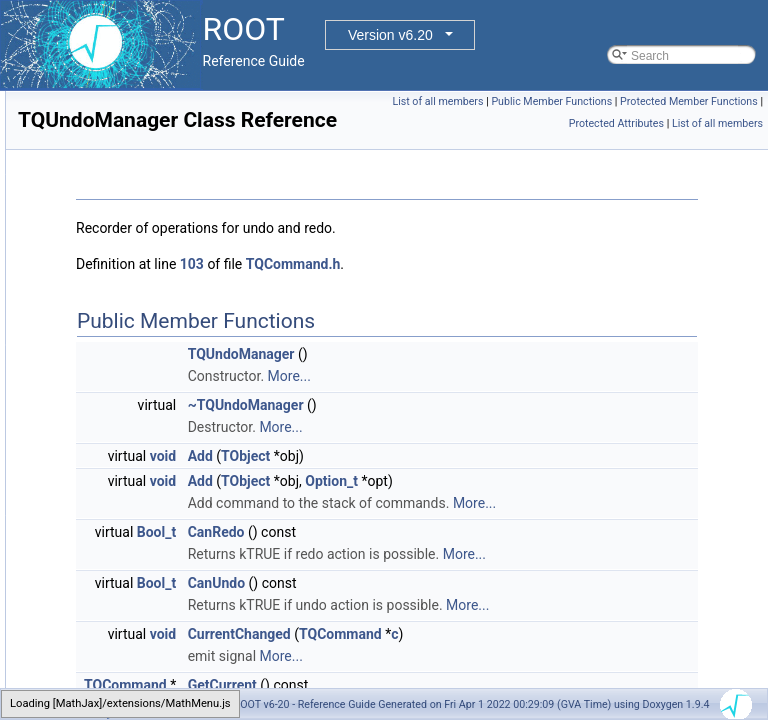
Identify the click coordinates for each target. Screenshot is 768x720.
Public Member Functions (697, 101)
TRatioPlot (94, 619)
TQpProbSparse (109, 223)
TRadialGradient (109, 443)
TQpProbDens (104, 201)
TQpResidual (101, 245)
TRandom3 (95, 531)
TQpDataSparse (109, 91)
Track (81, 421)
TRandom (92, 465)
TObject (495, 484)
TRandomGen (103, 575)
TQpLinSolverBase (116, 113)
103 (442, 292)
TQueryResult (103, 355)
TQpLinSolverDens (116, 135)
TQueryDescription (116, 333)
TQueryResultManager (126, 377)
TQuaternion (99, 311)
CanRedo (466, 582)
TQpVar (86, 289)
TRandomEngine (111, 553)
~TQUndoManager (496, 433)
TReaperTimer (104, 663)
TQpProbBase (104, 179)
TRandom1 (95, 487)
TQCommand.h (543, 292)
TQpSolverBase (108, 267)
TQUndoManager (112, 399)
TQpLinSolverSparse (121, 157)
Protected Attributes (709, 123)
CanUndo (466, 655)
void (413, 484)
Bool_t (406, 582)
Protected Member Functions (586, 123)
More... (539, 404)
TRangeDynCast (110, 597)
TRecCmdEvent (108, 685)
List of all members (583, 101)
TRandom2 (95, 509)
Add (450, 484)
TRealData (94, 641)
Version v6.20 (390, 35)
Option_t (581, 509)
